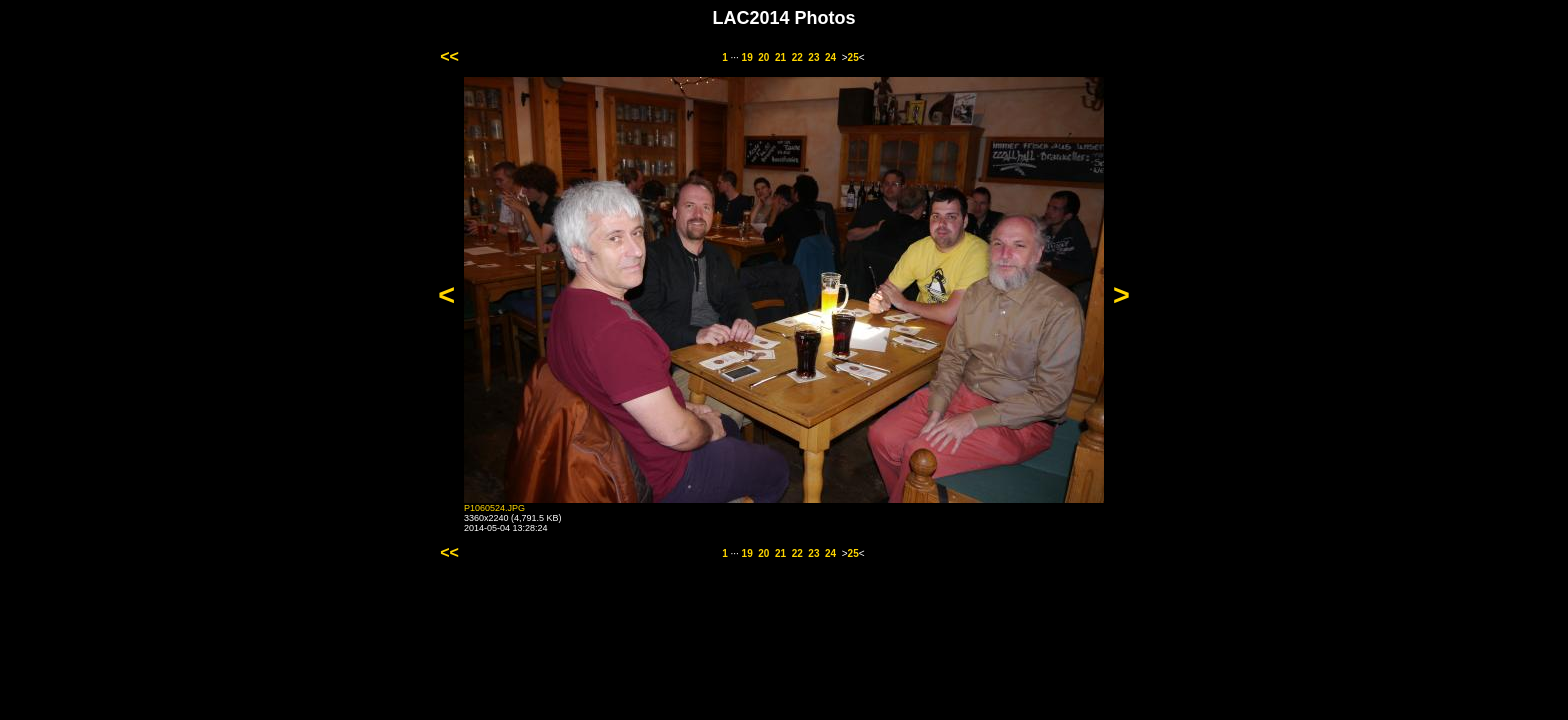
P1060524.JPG (494, 508)
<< (449, 56)
